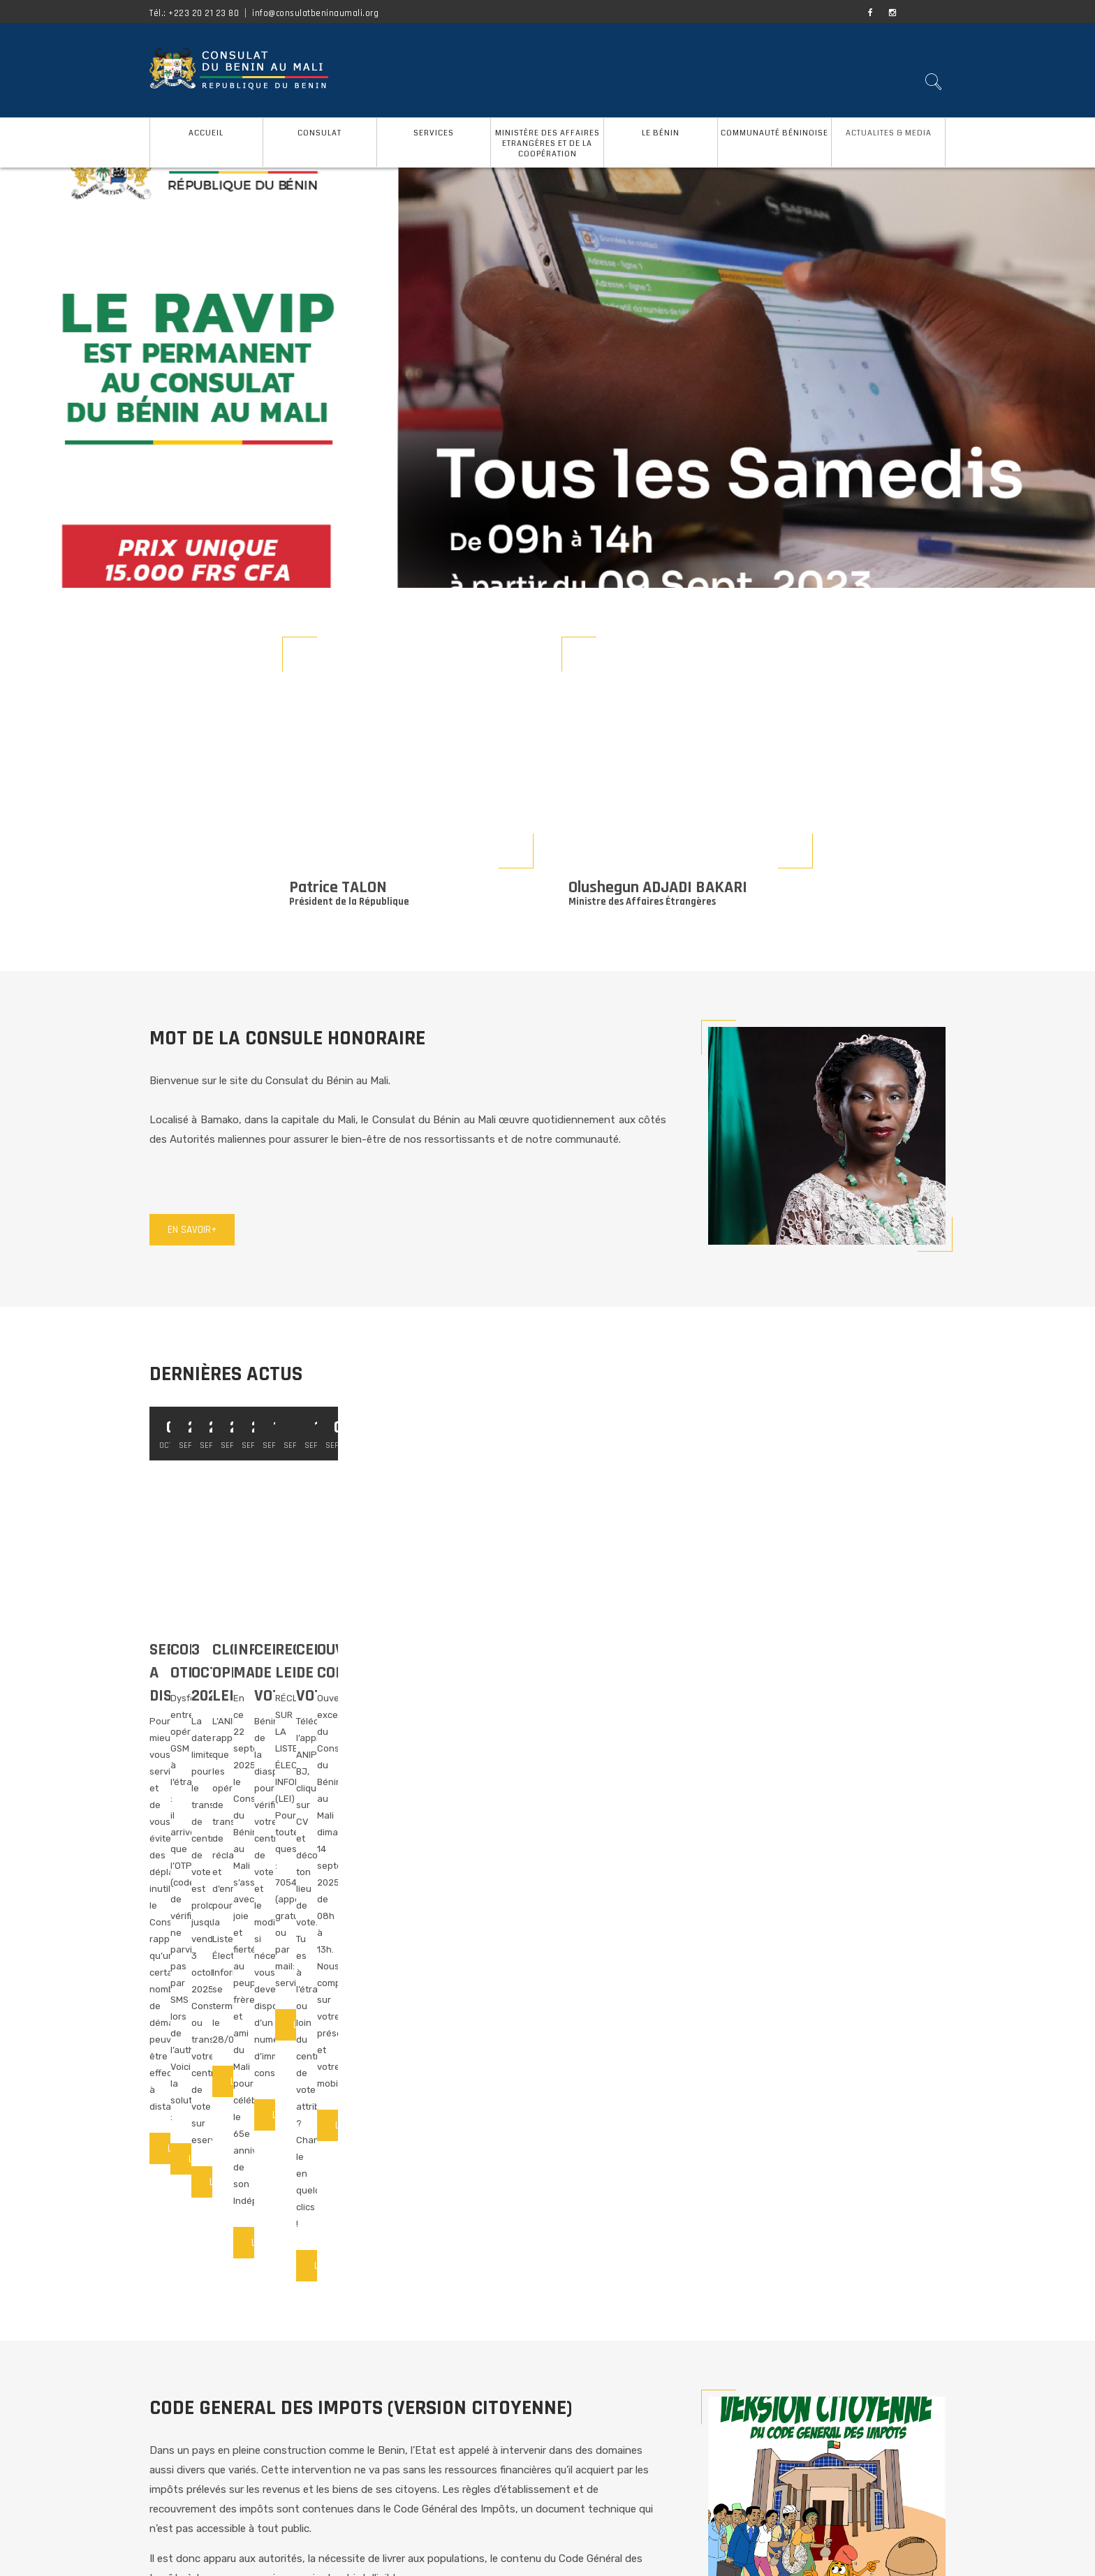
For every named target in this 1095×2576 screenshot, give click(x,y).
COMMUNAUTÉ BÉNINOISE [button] (774, 133)
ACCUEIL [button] (206, 133)
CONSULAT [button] (319, 133)
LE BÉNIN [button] (660, 133)
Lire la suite (195, 1768)
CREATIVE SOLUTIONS (778, 2555)
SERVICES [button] (433, 133)
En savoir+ (192, 1229)
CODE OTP (454, 1649)
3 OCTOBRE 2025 (750, 1649)
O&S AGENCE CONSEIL (668, 2555)
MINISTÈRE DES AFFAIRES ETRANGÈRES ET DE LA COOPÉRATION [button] (547, 143)
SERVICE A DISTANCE (220, 1649)
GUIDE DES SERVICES (403, 2420)
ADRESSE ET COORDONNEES (413, 2450)
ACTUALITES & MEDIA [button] (889, 133)
